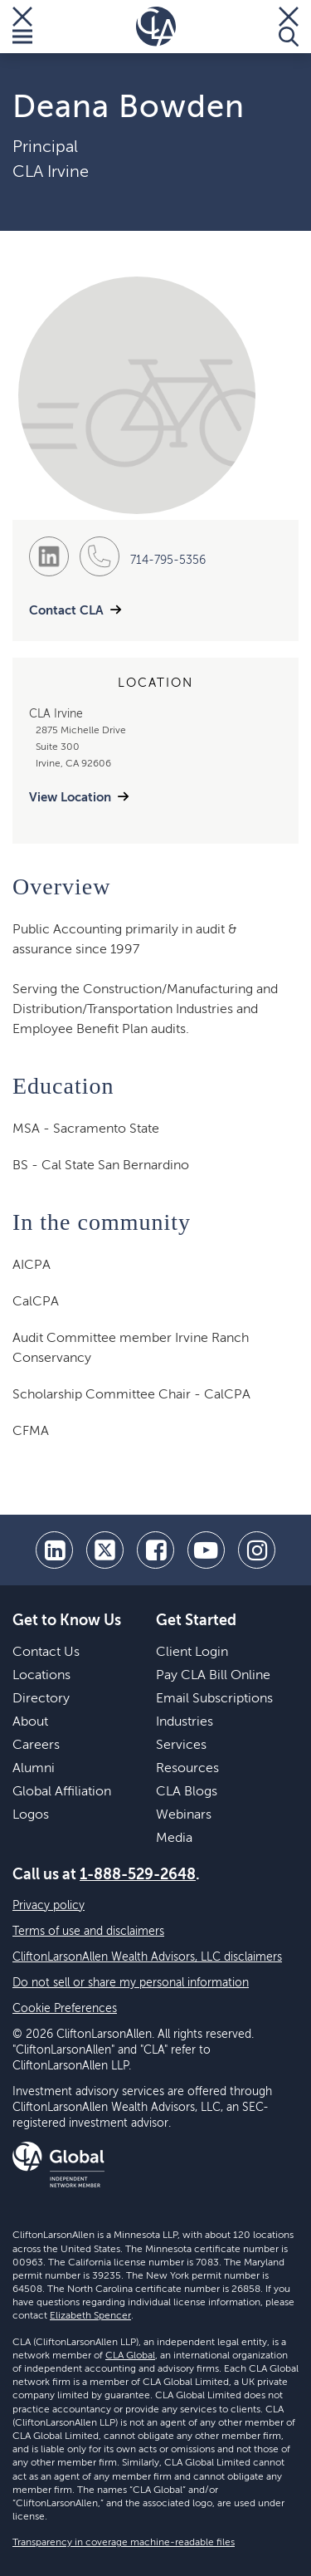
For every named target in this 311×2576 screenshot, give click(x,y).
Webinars (183, 1815)
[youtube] (206, 1550)
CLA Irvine (50, 172)
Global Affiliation (61, 1792)
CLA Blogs (186, 1792)
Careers (36, 1745)
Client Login (192, 1652)
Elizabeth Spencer (90, 2316)
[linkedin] (54, 1550)
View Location (70, 797)
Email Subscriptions (214, 1699)
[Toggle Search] (289, 27)
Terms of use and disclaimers (88, 1931)
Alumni (33, 1768)
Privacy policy (48, 1906)
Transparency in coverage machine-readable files (123, 2543)
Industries (184, 1722)
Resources (187, 1768)
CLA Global (130, 2356)
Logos (30, 1815)
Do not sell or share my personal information (130, 1983)
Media (174, 1838)
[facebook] (155, 1550)
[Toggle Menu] (22, 27)
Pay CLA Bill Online (213, 1675)
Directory (41, 1699)
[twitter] (105, 1550)
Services (181, 1745)
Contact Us (46, 1652)
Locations (41, 1675)
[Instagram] (256, 1550)
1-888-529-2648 (138, 1875)
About (30, 1722)
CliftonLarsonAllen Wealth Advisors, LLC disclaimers (147, 1957)
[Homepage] (156, 26)
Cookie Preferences (64, 2009)
